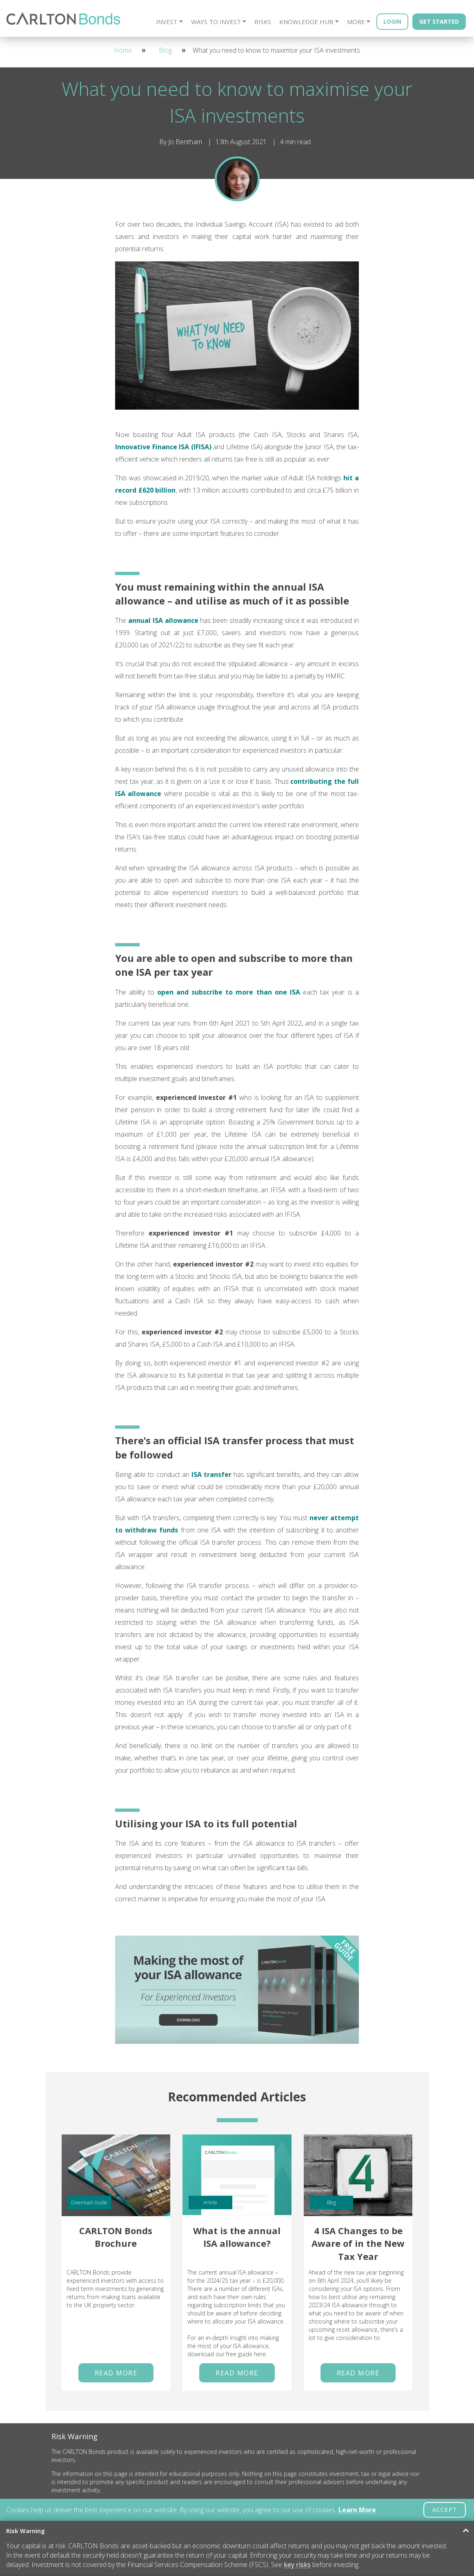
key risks (297, 2564)
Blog (165, 50)
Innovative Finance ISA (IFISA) (163, 446)
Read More (116, 2373)
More (356, 22)
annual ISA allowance (163, 620)
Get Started (439, 21)
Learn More (357, 2509)
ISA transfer (211, 1474)
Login (392, 21)
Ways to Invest (216, 22)
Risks (262, 22)
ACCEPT (444, 2510)
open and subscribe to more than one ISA (228, 992)
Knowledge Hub (306, 22)
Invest (166, 22)
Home (123, 50)
